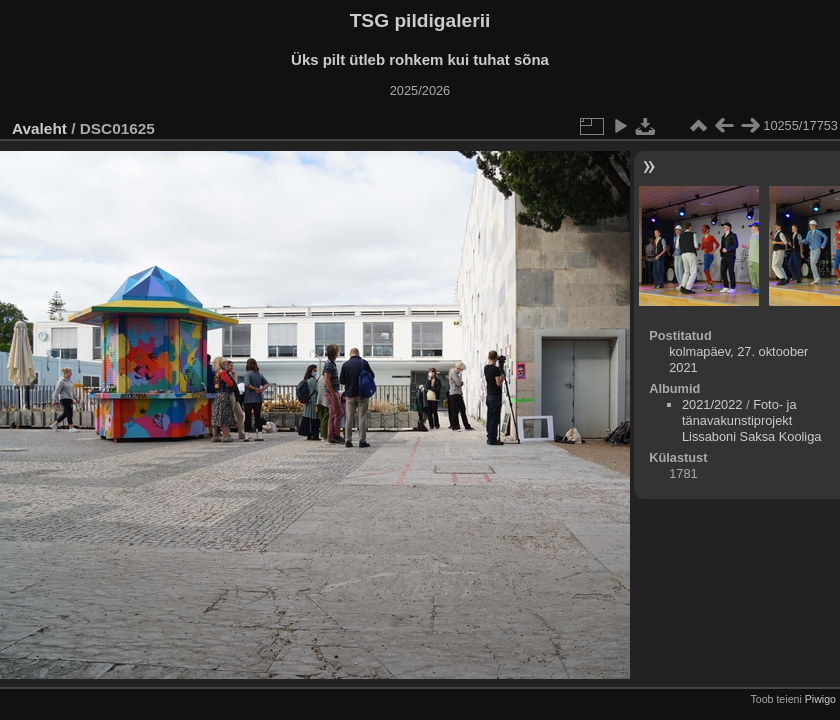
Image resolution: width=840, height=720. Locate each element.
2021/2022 (712, 404)
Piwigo (820, 699)
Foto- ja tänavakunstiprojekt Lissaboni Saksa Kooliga (751, 420)
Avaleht (39, 128)
